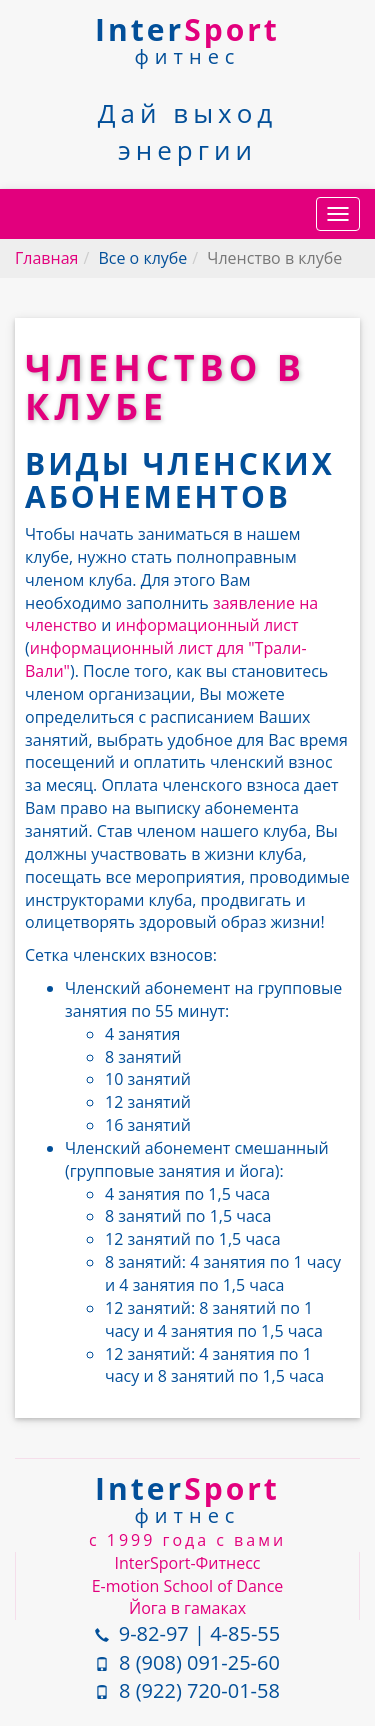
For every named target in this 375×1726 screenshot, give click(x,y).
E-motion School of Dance (188, 1586)
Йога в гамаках (187, 1608)
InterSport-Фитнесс (188, 1563)
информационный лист (206, 625)
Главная (46, 258)
